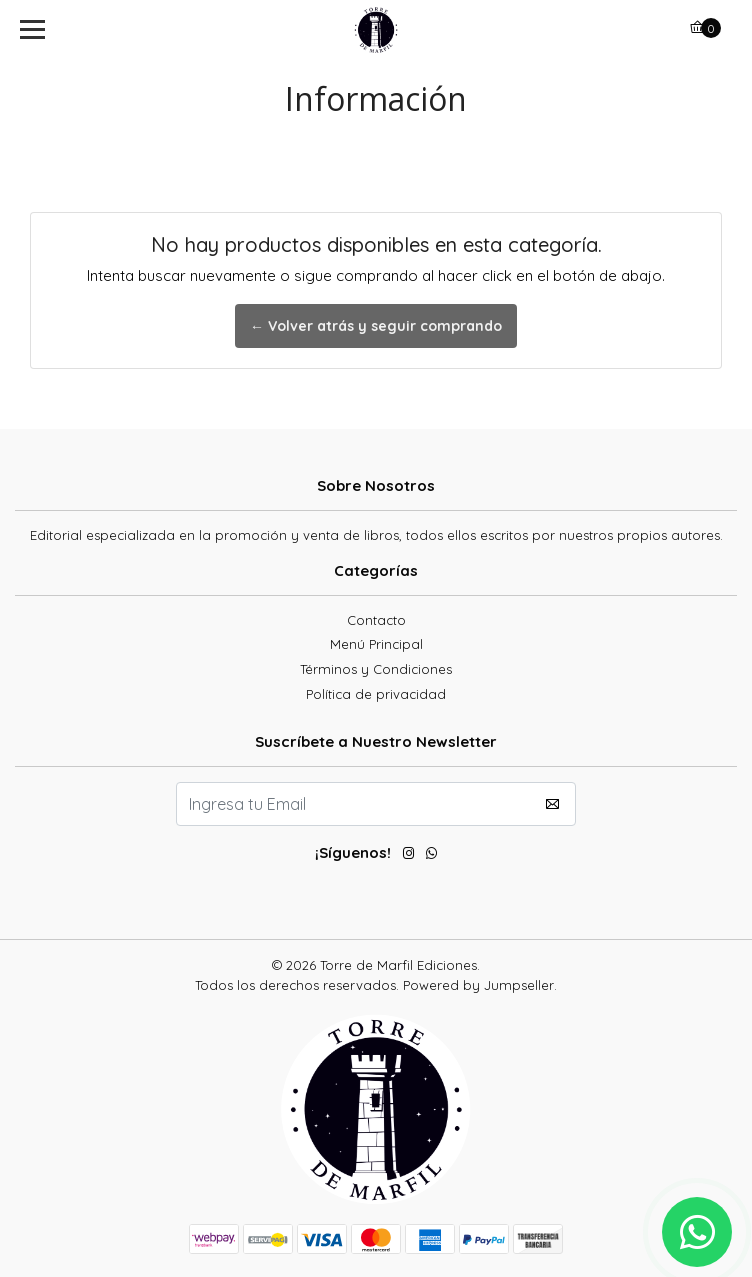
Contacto (376, 620)
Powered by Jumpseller (478, 985)
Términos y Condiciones (376, 669)
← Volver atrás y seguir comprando (376, 326)
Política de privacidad (376, 694)
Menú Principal (376, 644)
